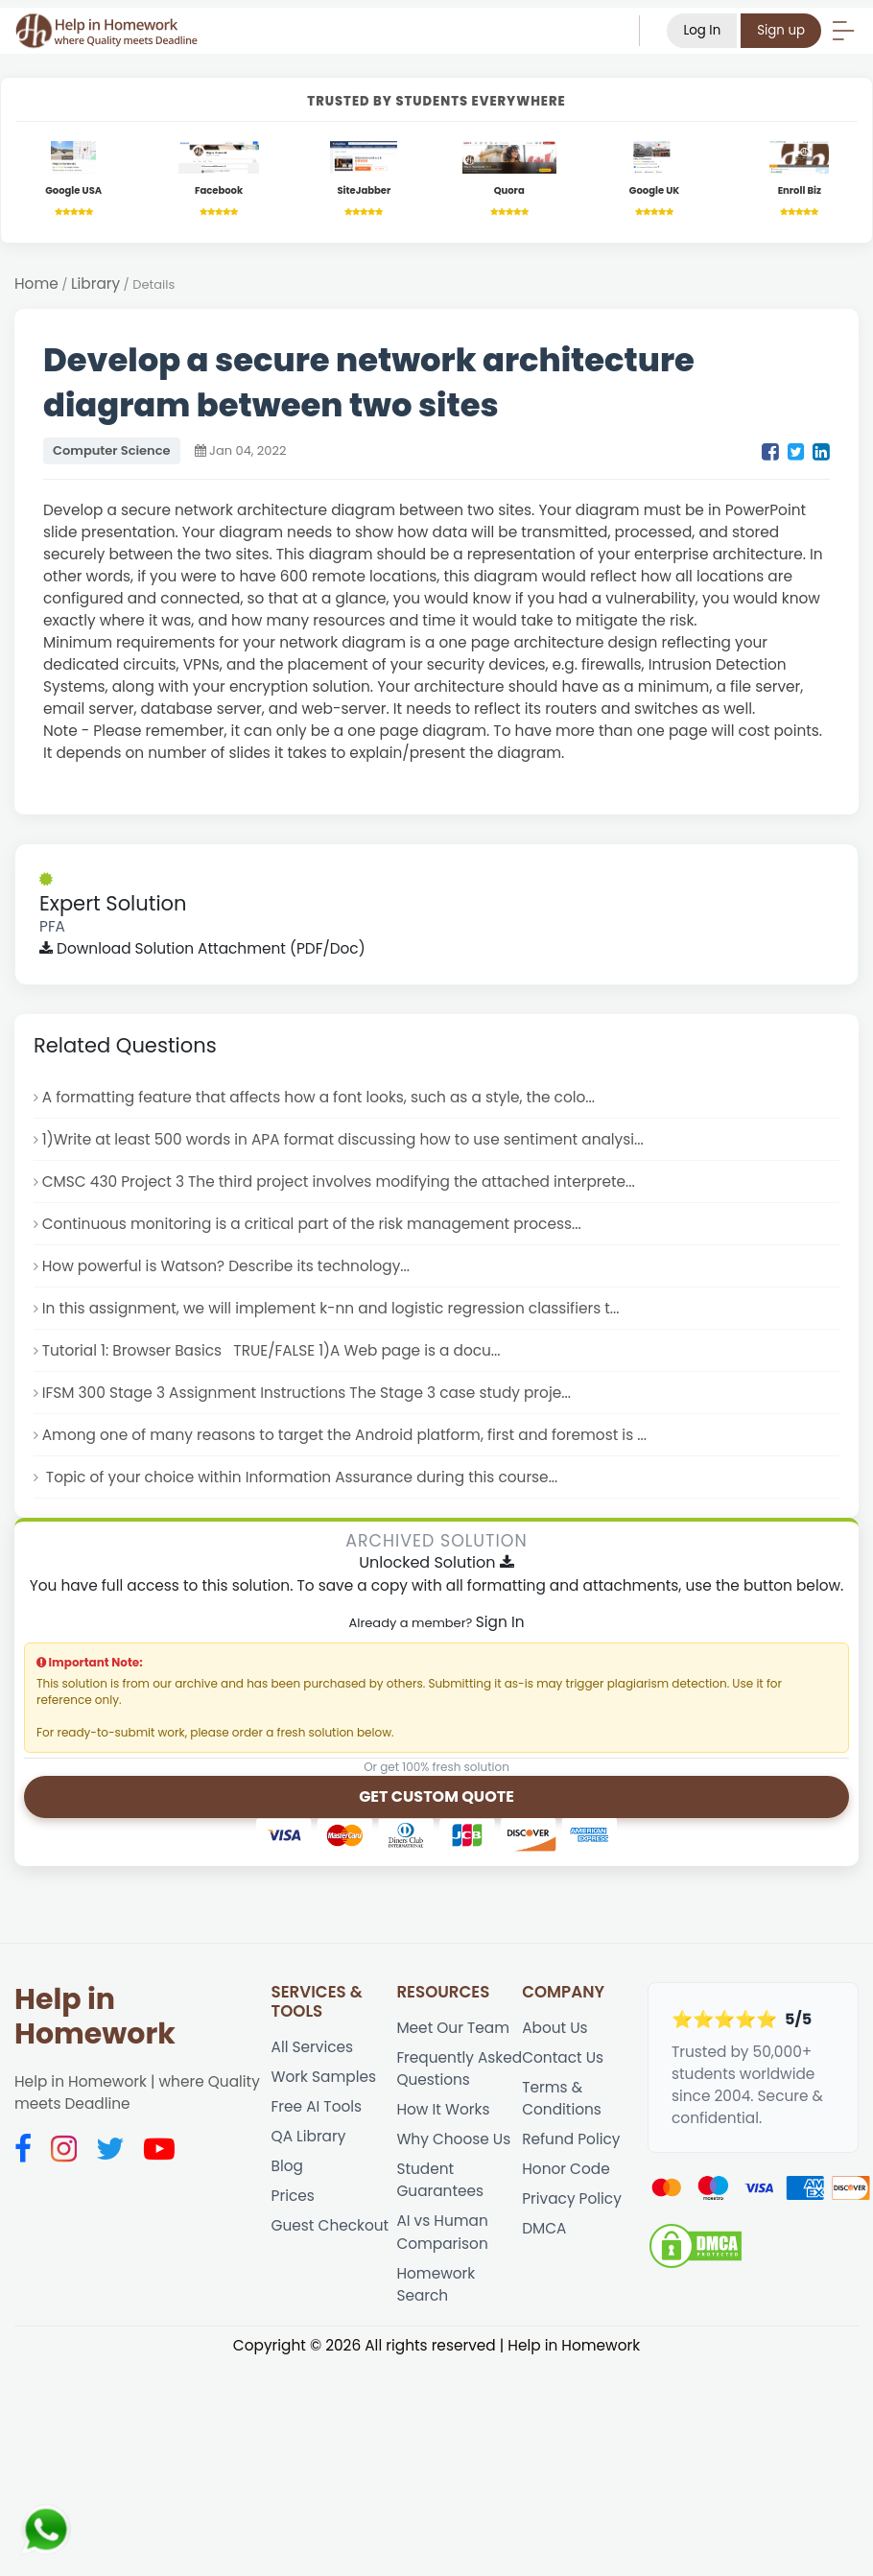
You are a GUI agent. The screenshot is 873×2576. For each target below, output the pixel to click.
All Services (312, 2047)
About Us (554, 2028)
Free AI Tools (317, 2106)
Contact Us (562, 2057)
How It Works (442, 2109)
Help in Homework (95, 2016)
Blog (287, 2166)
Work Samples (323, 2077)
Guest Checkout (330, 2225)
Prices (293, 2196)
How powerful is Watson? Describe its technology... (226, 1266)
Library (95, 283)
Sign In (500, 1622)
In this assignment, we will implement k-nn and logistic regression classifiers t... (331, 1308)
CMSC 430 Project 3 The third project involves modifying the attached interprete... (338, 1181)
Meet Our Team (452, 2028)
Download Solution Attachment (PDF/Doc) (202, 948)
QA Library (308, 2136)
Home (36, 283)
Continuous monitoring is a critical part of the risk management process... (311, 1224)
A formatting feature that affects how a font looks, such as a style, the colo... (318, 1097)
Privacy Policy (572, 2198)
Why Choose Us (453, 2139)
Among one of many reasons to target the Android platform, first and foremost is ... (344, 1435)
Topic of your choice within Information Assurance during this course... (300, 1477)
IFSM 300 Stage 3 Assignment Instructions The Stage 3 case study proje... (306, 1393)
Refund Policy (571, 2139)
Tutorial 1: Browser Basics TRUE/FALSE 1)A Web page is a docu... (271, 1350)
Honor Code (565, 2169)
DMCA (544, 2228)
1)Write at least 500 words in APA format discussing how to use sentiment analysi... (343, 1139)
